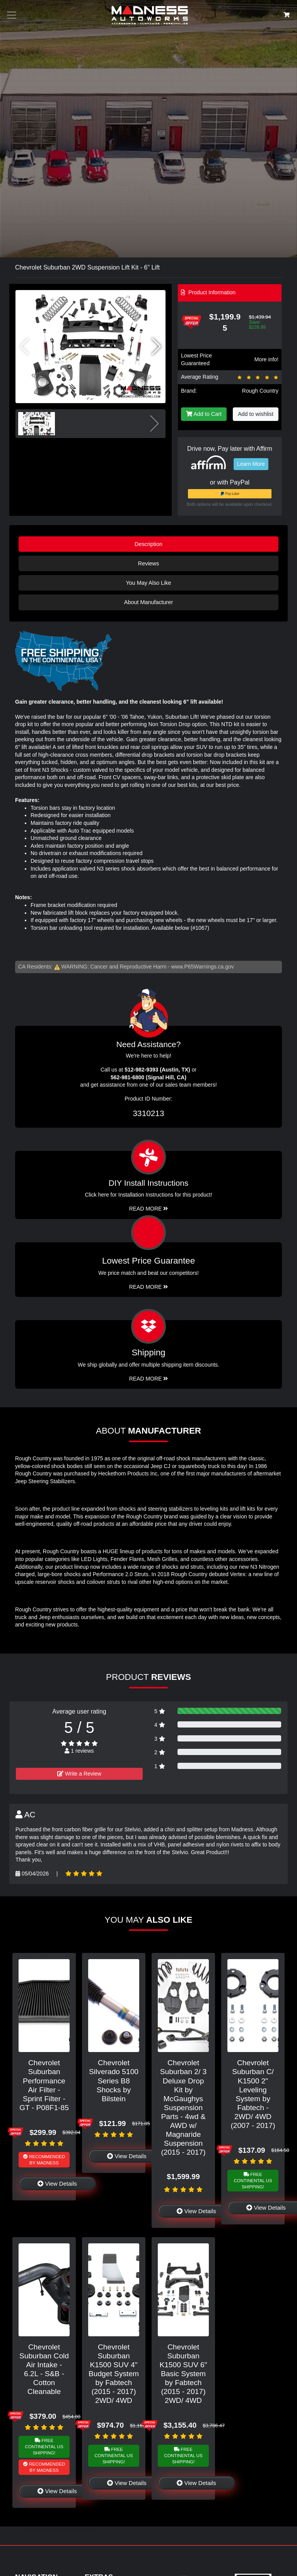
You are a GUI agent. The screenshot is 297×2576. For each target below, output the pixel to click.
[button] (156, 346)
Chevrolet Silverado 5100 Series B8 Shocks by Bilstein (113, 2080)
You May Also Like (148, 583)
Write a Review (79, 1774)
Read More (148, 1287)
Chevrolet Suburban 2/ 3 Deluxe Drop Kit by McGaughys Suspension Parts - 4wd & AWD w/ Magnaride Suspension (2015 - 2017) (183, 2107)
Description (148, 544)
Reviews (148, 563)
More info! (266, 359)
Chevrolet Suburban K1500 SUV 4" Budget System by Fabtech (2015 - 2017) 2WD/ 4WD (114, 2373)
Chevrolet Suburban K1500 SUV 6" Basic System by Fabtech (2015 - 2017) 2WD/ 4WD (183, 2373)
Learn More (251, 464)
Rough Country (260, 391)
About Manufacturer (148, 602)
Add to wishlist (255, 414)
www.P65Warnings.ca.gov (202, 966)
